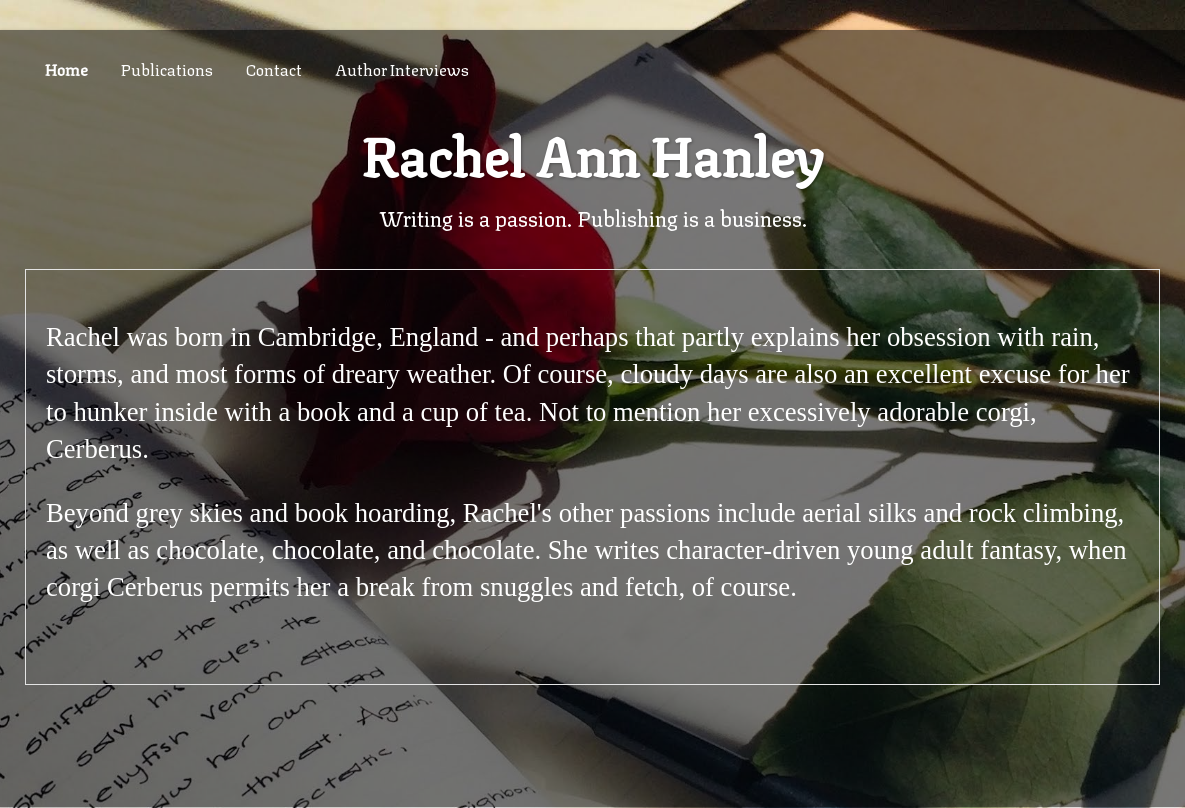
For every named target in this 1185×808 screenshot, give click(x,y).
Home (66, 68)
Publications (167, 68)
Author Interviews (402, 68)
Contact (274, 68)
